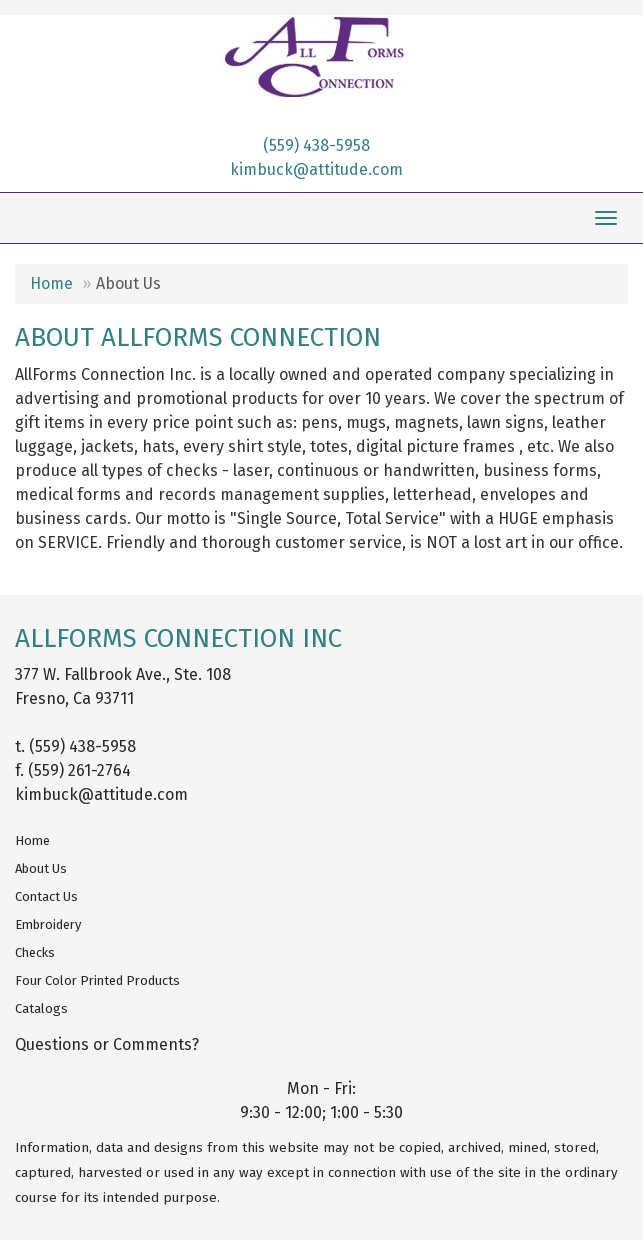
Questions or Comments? (107, 1044)
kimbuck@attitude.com (316, 169)
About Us (41, 868)
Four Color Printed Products (97, 980)
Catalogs (41, 1008)
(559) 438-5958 (316, 145)
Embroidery (48, 924)
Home (51, 283)
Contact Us (46, 896)
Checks (35, 952)
